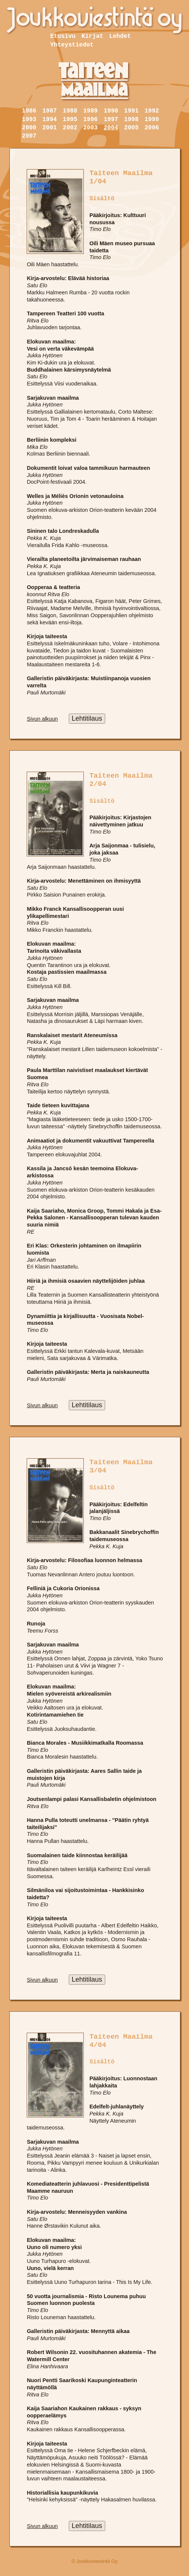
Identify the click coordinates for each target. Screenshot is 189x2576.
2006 (152, 127)
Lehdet (120, 36)
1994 (49, 119)
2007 (29, 136)
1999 (152, 119)
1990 (111, 111)
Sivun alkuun (42, 719)
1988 (70, 111)
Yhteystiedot (72, 45)
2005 (131, 127)
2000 (29, 127)
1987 (49, 111)
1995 (70, 119)
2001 (49, 127)
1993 (29, 119)
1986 (29, 111)
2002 (70, 127)
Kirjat (92, 36)
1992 (152, 111)
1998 (131, 119)
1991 (131, 111)
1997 (111, 119)
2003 (90, 127)
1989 (90, 111)
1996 (90, 119)
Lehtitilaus (87, 718)
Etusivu (63, 36)
